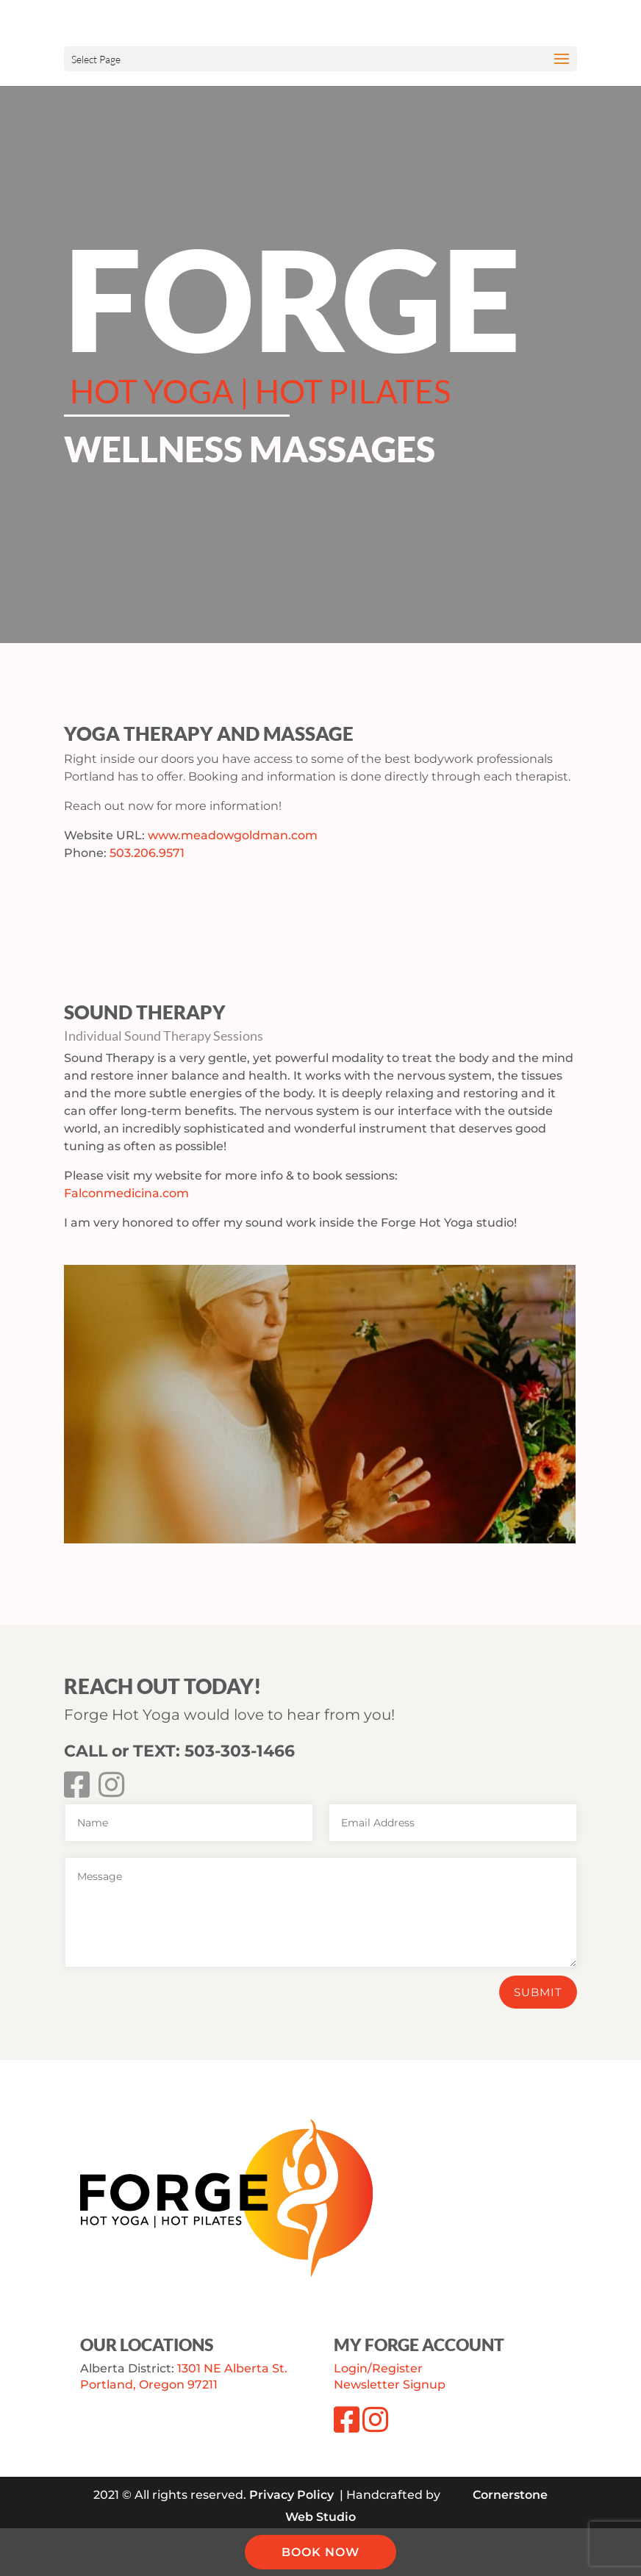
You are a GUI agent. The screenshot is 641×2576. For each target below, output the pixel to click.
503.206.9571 (147, 853)
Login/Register (378, 2368)
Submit (538, 1992)
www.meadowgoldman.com (233, 835)
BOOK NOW (320, 2552)
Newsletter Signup (389, 2385)
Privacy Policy (291, 2495)
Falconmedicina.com (126, 1193)
